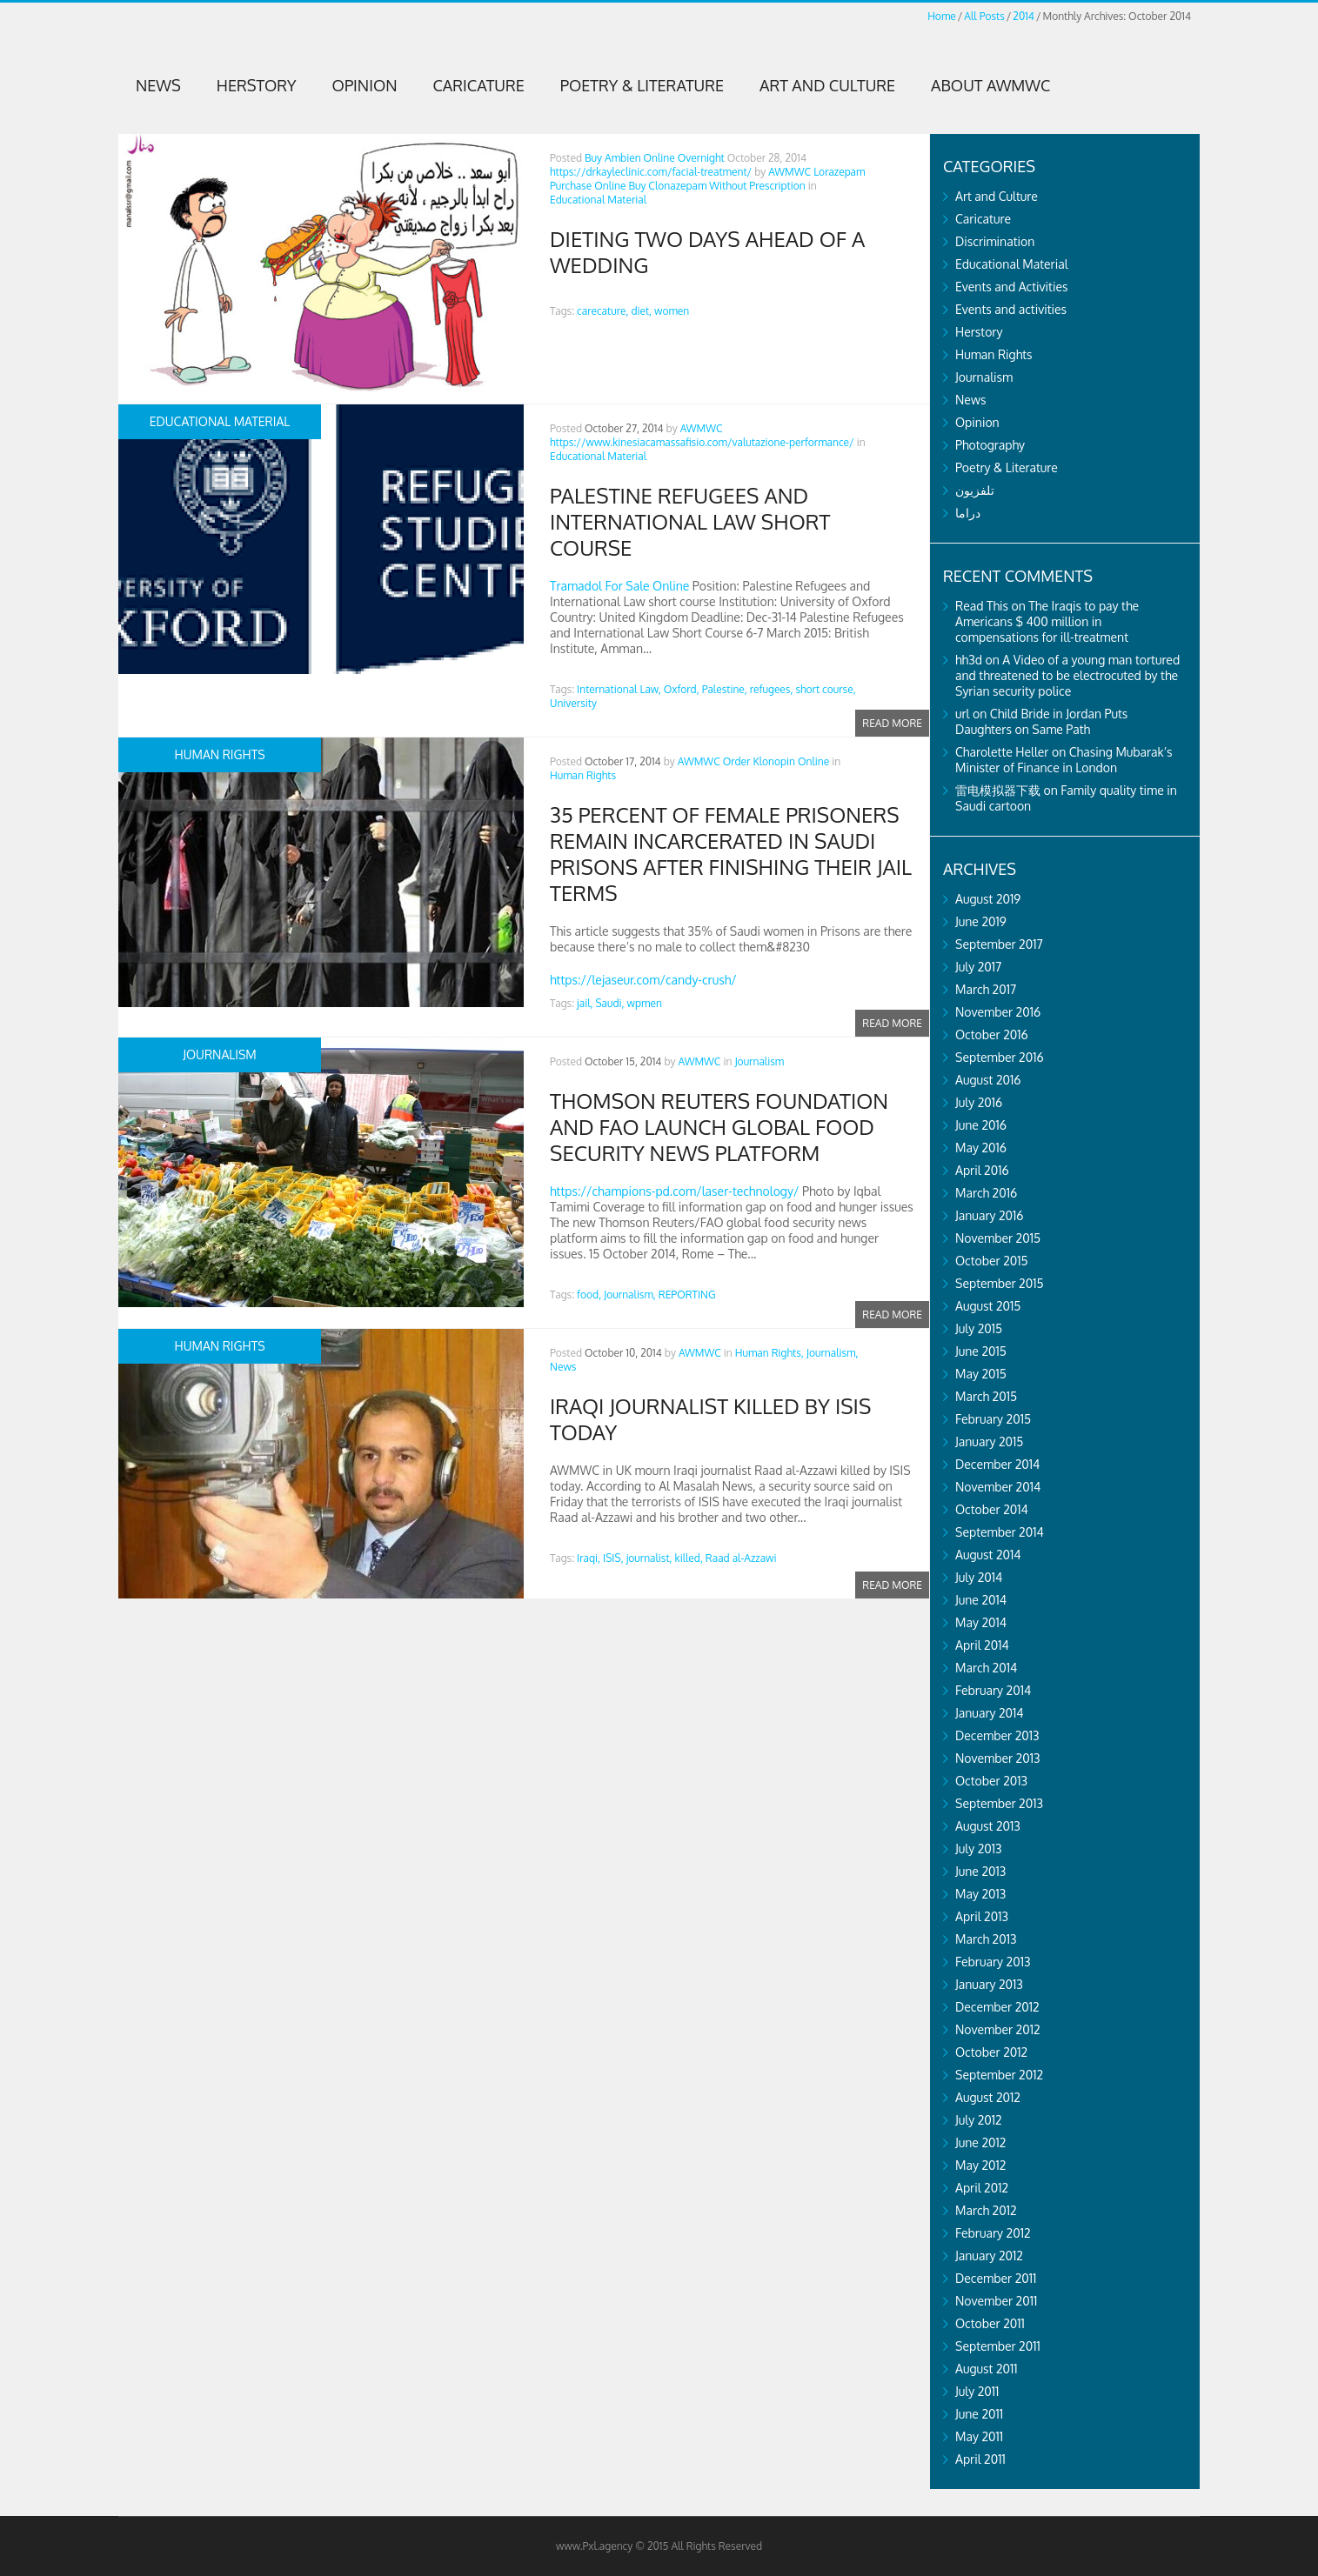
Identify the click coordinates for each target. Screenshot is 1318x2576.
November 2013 (997, 1758)
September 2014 (999, 1532)
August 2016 (988, 1079)
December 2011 (995, 2278)
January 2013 (989, 1984)
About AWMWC (990, 85)
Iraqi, (588, 1558)
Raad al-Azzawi (741, 1558)
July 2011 (977, 2391)
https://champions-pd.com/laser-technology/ (674, 1191)
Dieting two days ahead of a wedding (707, 251)
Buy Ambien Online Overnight (655, 157)
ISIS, (613, 1558)
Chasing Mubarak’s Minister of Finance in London (1064, 759)
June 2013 (980, 1871)
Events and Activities (1011, 286)
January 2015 (989, 1441)
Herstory (257, 85)
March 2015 (986, 1396)
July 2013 (978, 1848)
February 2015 (993, 1418)
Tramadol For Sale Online (619, 585)
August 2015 (987, 1305)
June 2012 (980, 2142)
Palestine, (724, 689)
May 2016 (981, 1147)
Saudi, (609, 1003)
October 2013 (991, 1780)
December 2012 (997, 2006)
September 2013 (999, 1803)
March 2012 (986, 2210)
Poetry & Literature (642, 85)
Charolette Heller (1001, 751)
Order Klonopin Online (776, 761)
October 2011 (990, 2323)
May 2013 (980, 1893)
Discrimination (994, 241)
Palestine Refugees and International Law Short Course (690, 521)
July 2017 (978, 966)
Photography (990, 444)
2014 (1023, 16)
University (573, 703)
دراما (967, 512)
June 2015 (981, 1351)
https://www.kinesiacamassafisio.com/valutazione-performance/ (702, 442)
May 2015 (981, 1373)
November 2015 (997, 1238)
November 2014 (997, 1486)
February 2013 (993, 1961)
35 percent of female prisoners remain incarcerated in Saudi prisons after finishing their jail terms (731, 853)
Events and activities (1011, 309)
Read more (892, 722)
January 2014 (989, 1712)
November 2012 (997, 2029)
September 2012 (999, 2074)
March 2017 (985, 989)
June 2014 (981, 1599)
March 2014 (986, 1667)
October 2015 (991, 1260)
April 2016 (982, 1170)
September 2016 (999, 1057)
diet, (641, 310)
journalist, (649, 1558)
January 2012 (989, 2255)
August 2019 (987, 898)
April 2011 (980, 2459)
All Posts (984, 16)
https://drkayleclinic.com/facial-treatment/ (651, 171)
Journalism (759, 1061)
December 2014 (997, 1464)
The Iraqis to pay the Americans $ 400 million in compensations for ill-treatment (1047, 621)
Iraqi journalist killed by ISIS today (710, 1418)
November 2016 (997, 1011)
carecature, (602, 310)
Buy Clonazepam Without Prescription (716, 185)
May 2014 (981, 1622)
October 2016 (991, 1034)
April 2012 (981, 2187)
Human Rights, (769, 1352)
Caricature (479, 85)
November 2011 (996, 2300)
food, (589, 1294)
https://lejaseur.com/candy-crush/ (643, 979)
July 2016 (978, 1102)
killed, (689, 1558)
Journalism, (630, 1294)
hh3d (968, 659)
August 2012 (987, 2097)
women (671, 310)
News (158, 85)
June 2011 (979, 2413)
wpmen (644, 1003)
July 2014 (978, 1577)
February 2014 (993, 1690)
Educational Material (598, 199)
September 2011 (997, 2346)
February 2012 (993, 2233)
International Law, (619, 689)
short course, (825, 689)
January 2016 (989, 1215)
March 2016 (986, 1192)
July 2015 (978, 1328)
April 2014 (982, 1645)
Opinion (365, 85)
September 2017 (999, 944)
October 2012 (991, 2052)
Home (941, 16)
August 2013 (987, 1826)
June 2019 (981, 921)
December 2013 (997, 1735)
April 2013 (981, 1916)
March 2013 (986, 1939)
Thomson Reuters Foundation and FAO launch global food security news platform (719, 1126)
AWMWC (789, 171)
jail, (584, 1003)
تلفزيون (974, 490)
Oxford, (681, 689)
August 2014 (988, 1554)
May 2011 (979, 2436)
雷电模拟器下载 (997, 790)
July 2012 (978, 2119)
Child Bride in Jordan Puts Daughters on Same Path (1041, 721)
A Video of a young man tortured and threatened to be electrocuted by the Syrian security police (1067, 675)
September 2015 (999, 1283)
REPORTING (687, 1294)
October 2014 (991, 1509)
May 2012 (980, 2165)
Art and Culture (827, 85)
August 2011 (986, 2368)
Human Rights (583, 775)
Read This (981, 605)
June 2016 (981, 1125)
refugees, (771, 689)
